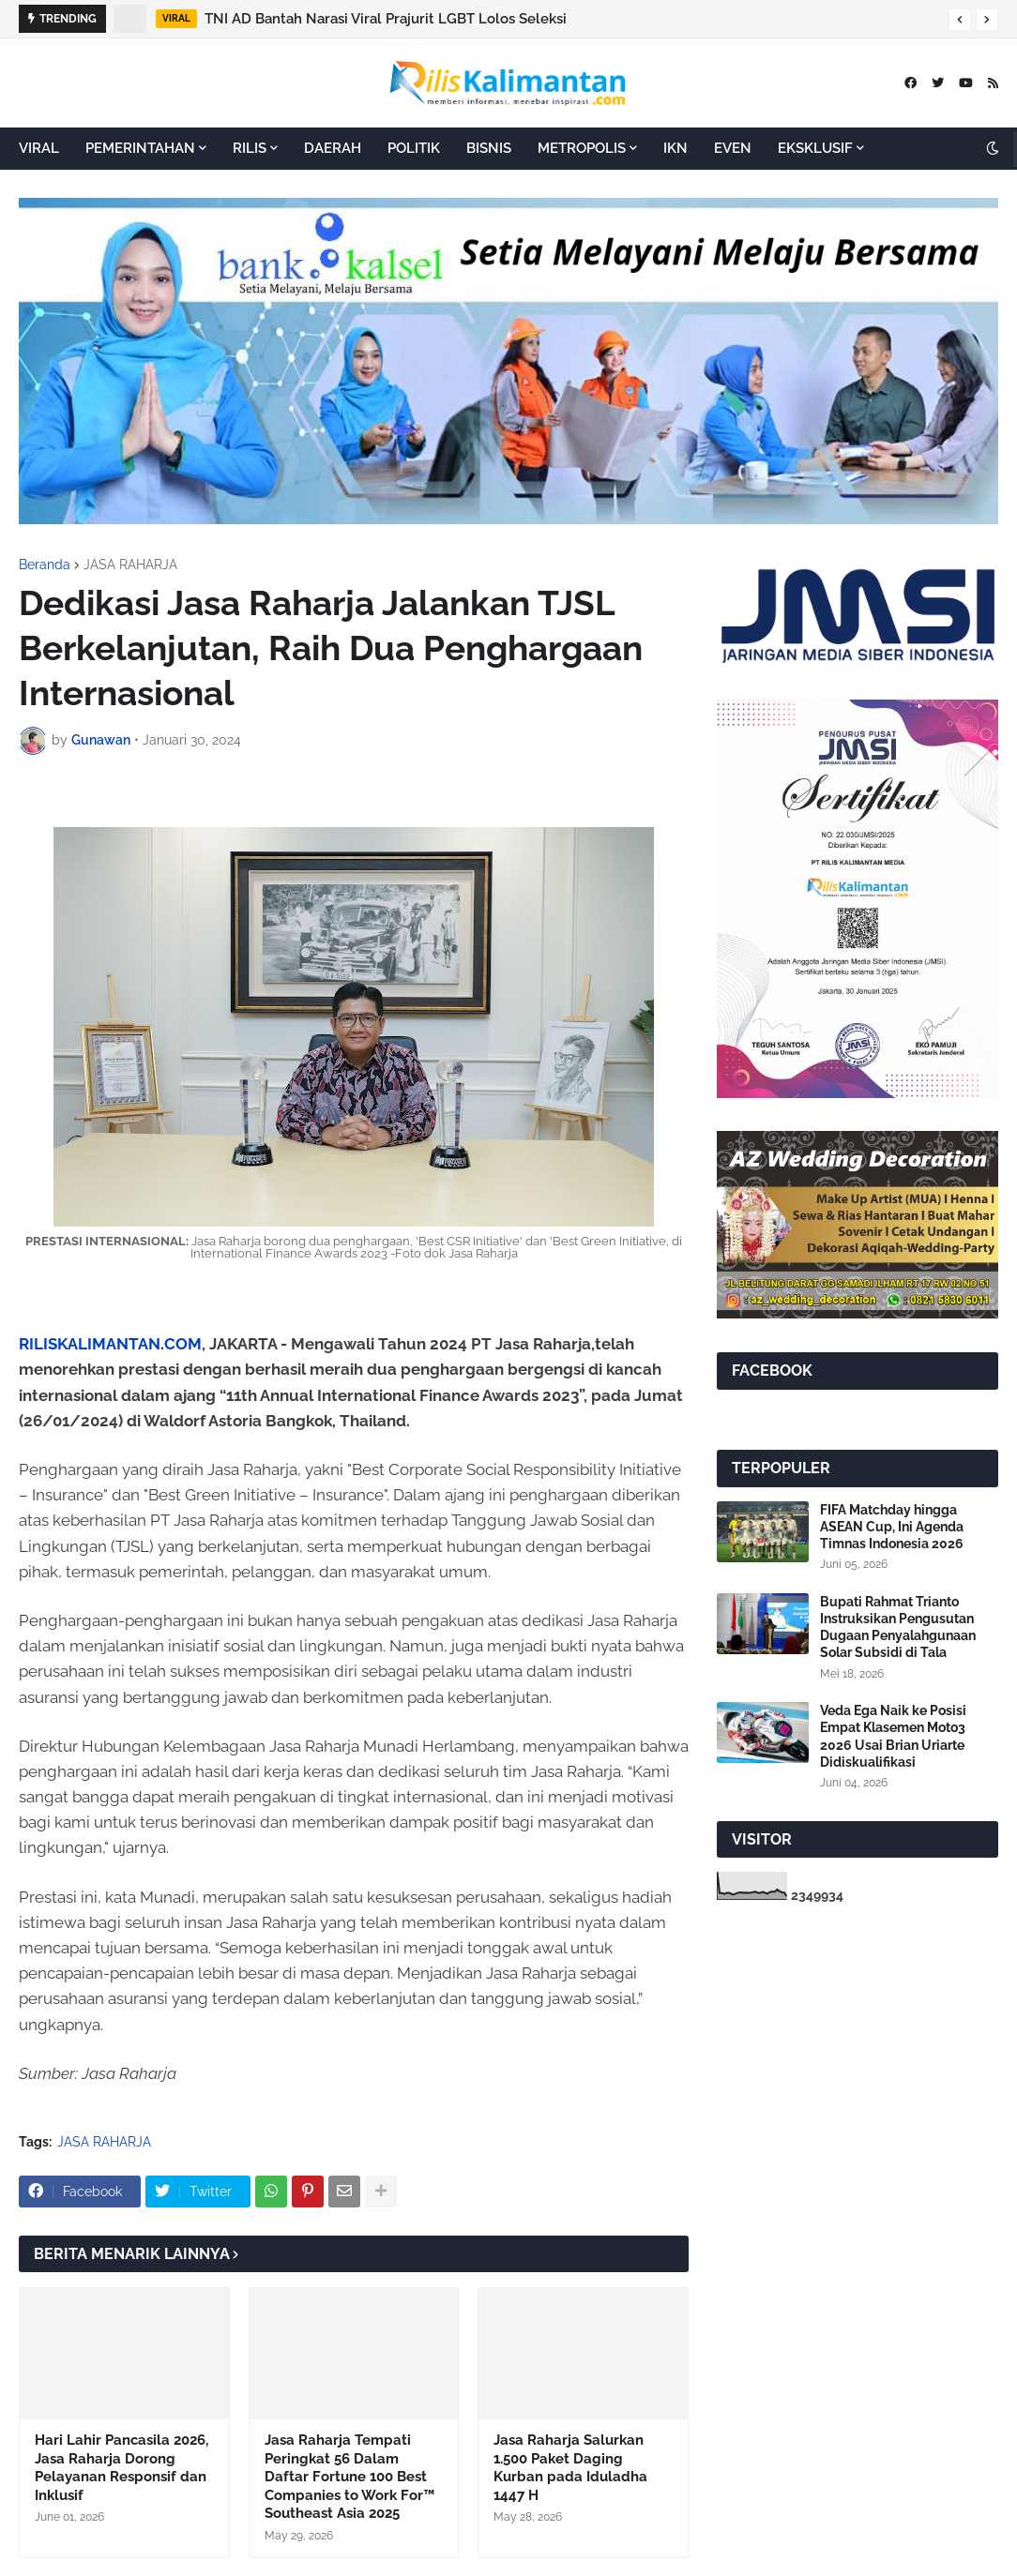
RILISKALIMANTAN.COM (110, 1343)
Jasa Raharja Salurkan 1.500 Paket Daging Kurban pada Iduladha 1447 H (570, 2468)
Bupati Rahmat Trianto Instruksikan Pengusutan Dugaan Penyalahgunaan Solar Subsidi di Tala (898, 1627)
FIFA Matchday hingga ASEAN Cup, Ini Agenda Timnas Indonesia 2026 (892, 1526)
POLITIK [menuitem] (413, 148)
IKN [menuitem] (675, 148)
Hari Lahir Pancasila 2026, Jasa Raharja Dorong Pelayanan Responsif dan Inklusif (121, 2468)
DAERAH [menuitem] (332, 148)
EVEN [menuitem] (732, 148)
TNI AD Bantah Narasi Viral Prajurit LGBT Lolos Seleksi (386, 18)
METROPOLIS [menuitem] (582, 148)
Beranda (44, 564)
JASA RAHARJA (130, 564)
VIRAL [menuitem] (39, 148)
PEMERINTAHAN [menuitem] (140, 148)
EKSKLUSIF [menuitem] (815, 148)
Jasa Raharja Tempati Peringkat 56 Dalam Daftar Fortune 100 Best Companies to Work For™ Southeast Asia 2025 (349, 2477)
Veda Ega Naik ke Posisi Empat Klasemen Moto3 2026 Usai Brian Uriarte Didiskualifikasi (893, 1736)
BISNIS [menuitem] (488, 148)
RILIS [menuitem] (249, 148)
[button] (960, 19)
